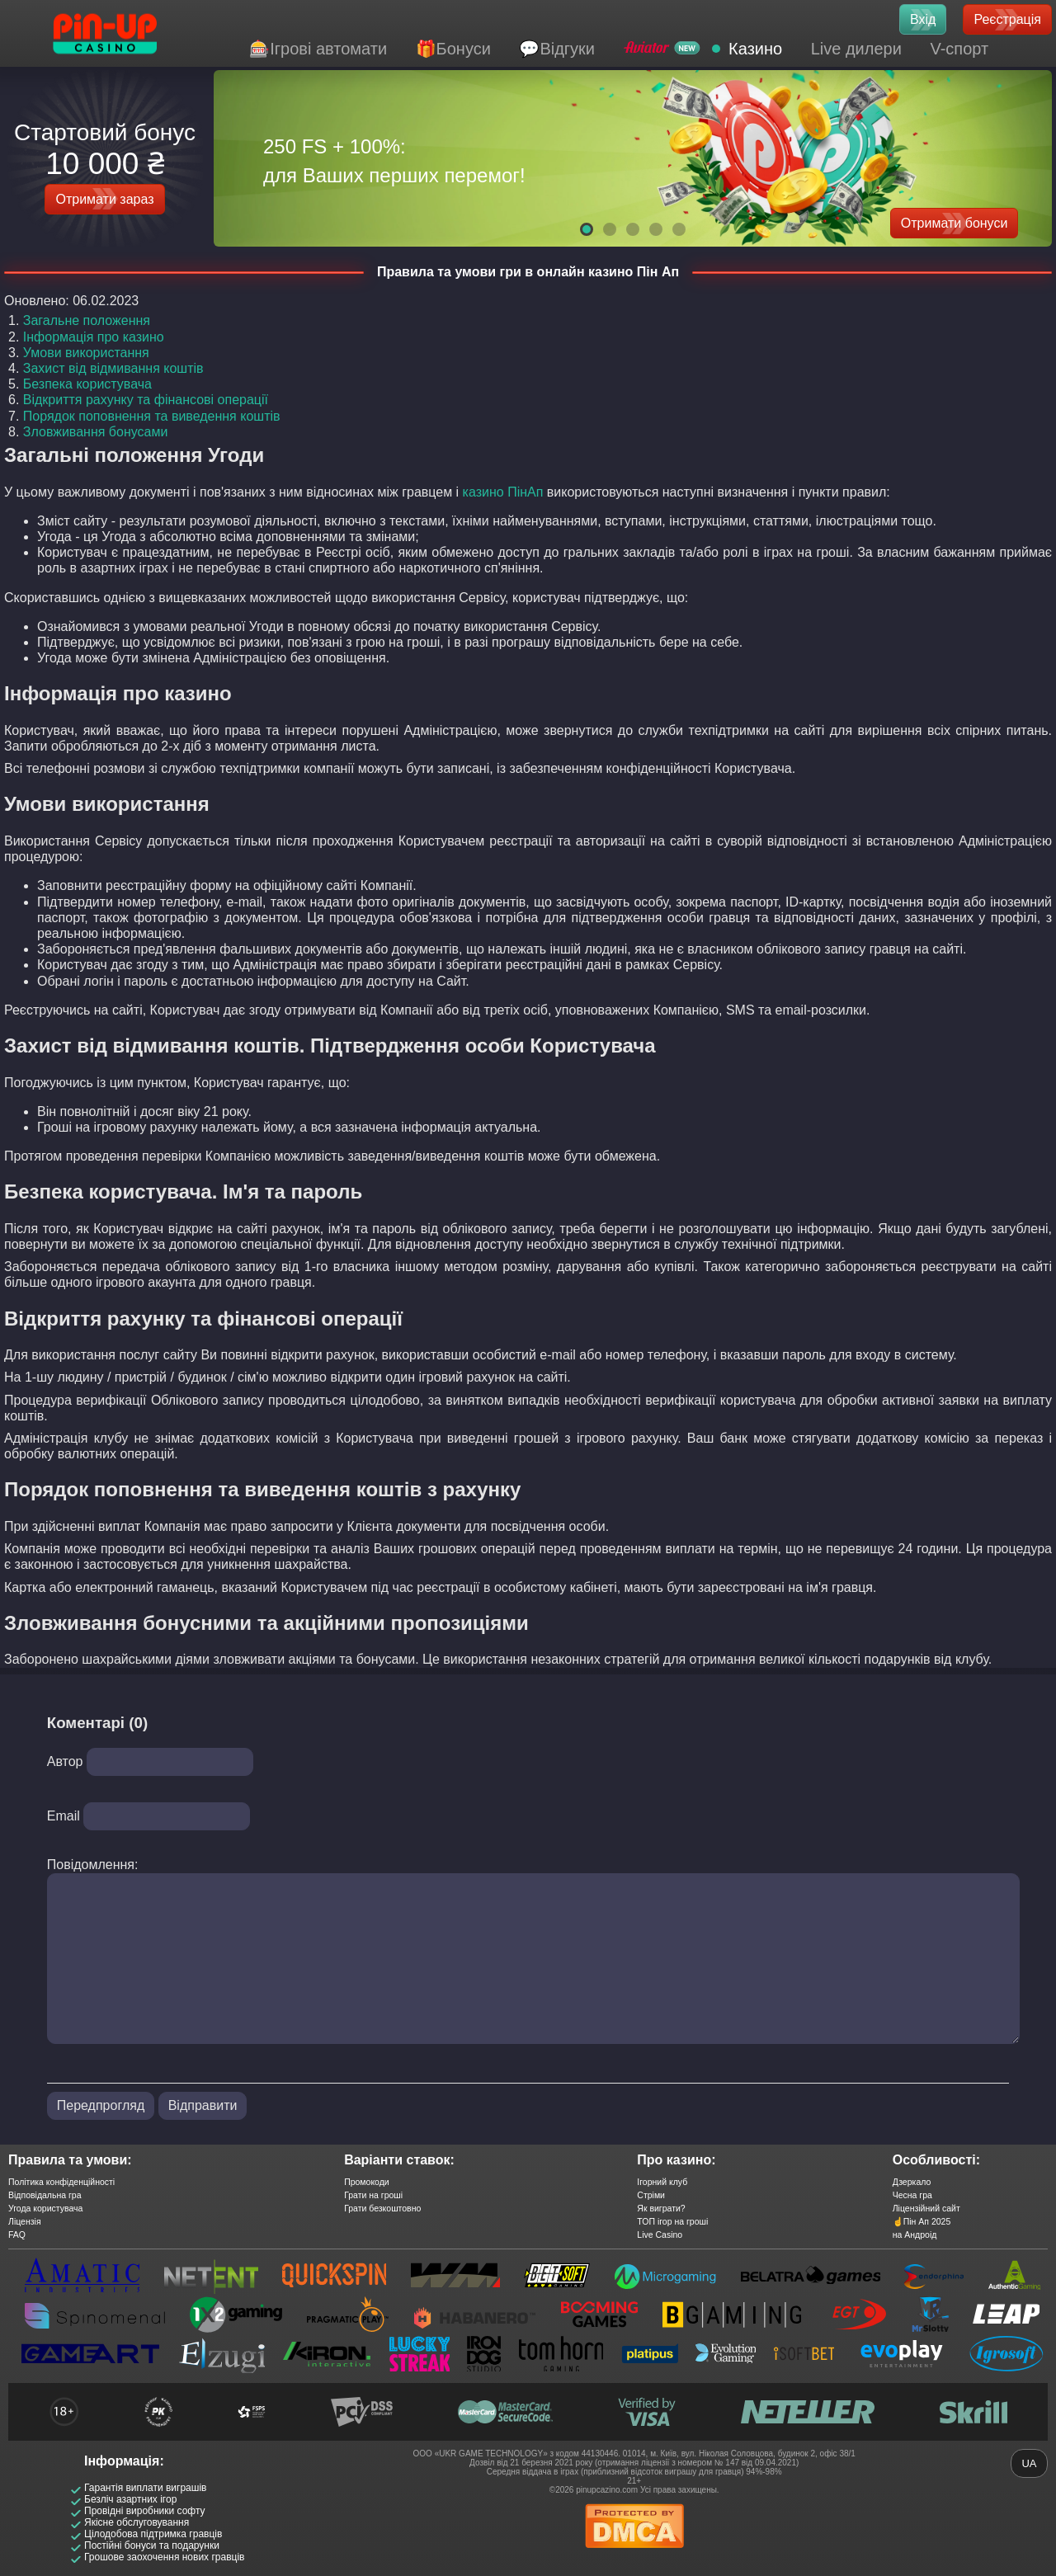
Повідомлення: (93, 1865)
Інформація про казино (93, 337)
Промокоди (366, 2182)
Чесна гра (912, 2195)
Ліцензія (24, 2221)
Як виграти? (661, 2208)
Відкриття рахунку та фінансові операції (145, 400)
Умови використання (86, 353)
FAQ (17, 2234)
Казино (755, 49)
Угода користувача (45, 2208)
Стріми (651, 2195)
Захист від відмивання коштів (113, 368)
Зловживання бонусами (95, 432)
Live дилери (856, 49)
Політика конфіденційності (61, 2182)
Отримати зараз (104, 199)
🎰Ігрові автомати (318, 49)
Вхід (923, 19)
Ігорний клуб (662, 2182)
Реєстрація (1007, 19)
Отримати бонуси (954, 223)
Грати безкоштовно (382, 2208)
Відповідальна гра (45, 2195)
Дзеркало (912, 2182)
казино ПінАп (503, 492)
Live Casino (659, 2234)
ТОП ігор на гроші (672, 2221)
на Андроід (915, 2234)
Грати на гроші (373, 2195)
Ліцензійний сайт (926, 2208)
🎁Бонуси (453, 49)
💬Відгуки (557, 49)
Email (63, 1816)
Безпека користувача (87, 384)
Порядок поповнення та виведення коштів (151, 416)
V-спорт (959, 49)
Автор (65, 1761)
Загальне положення (86, 320)
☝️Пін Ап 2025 (922, 2221)
